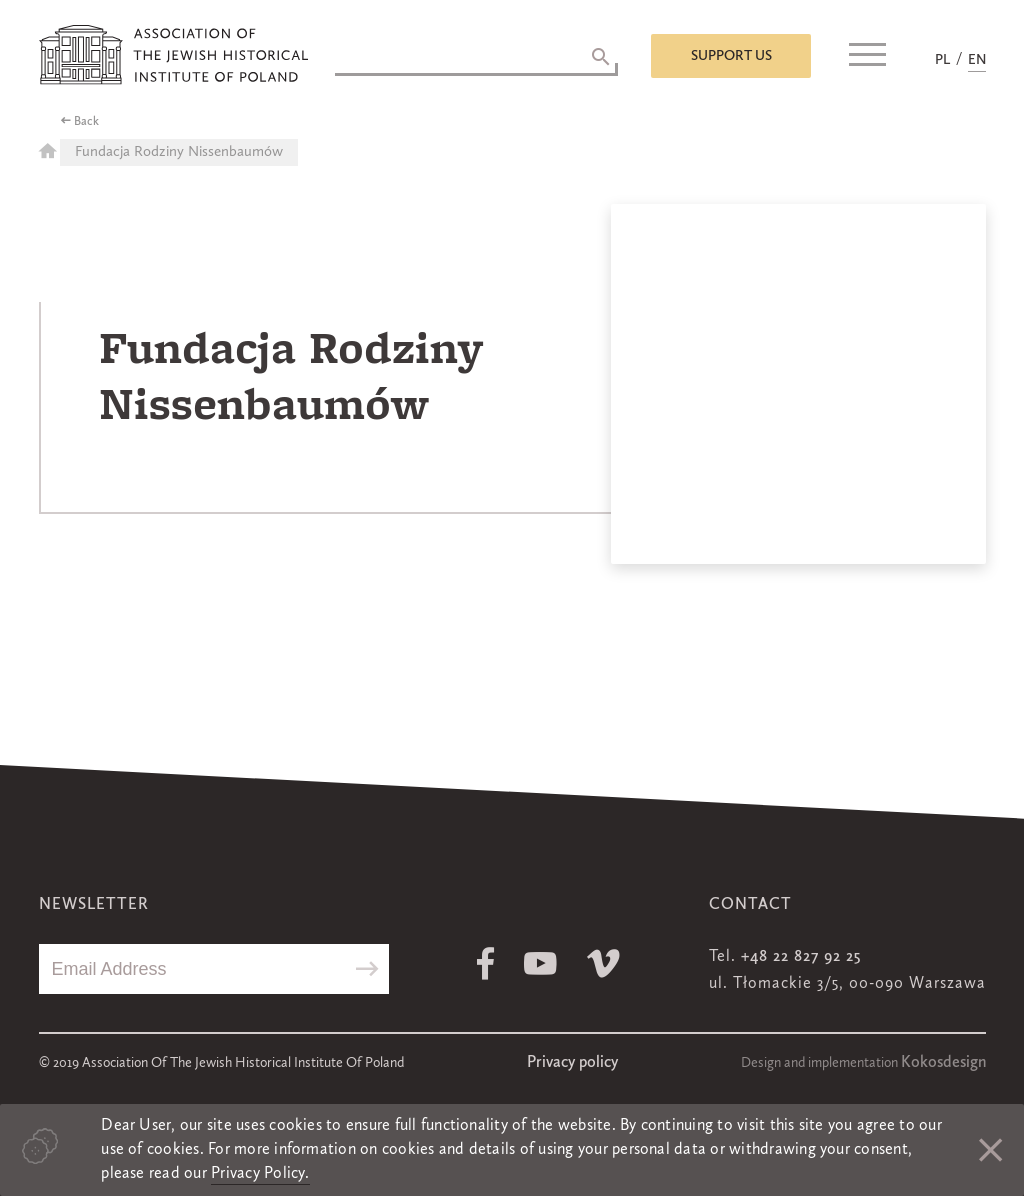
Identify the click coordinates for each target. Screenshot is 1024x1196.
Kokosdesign (943, 1063)
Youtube (540, 963)
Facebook (485, 963)
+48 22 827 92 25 (801, 957)
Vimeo (603, 963)
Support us (731, 56)
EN (977, 60)
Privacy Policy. (260, 1174)
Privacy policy (572, 1063)
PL (942, 60)
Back (86, 122)
